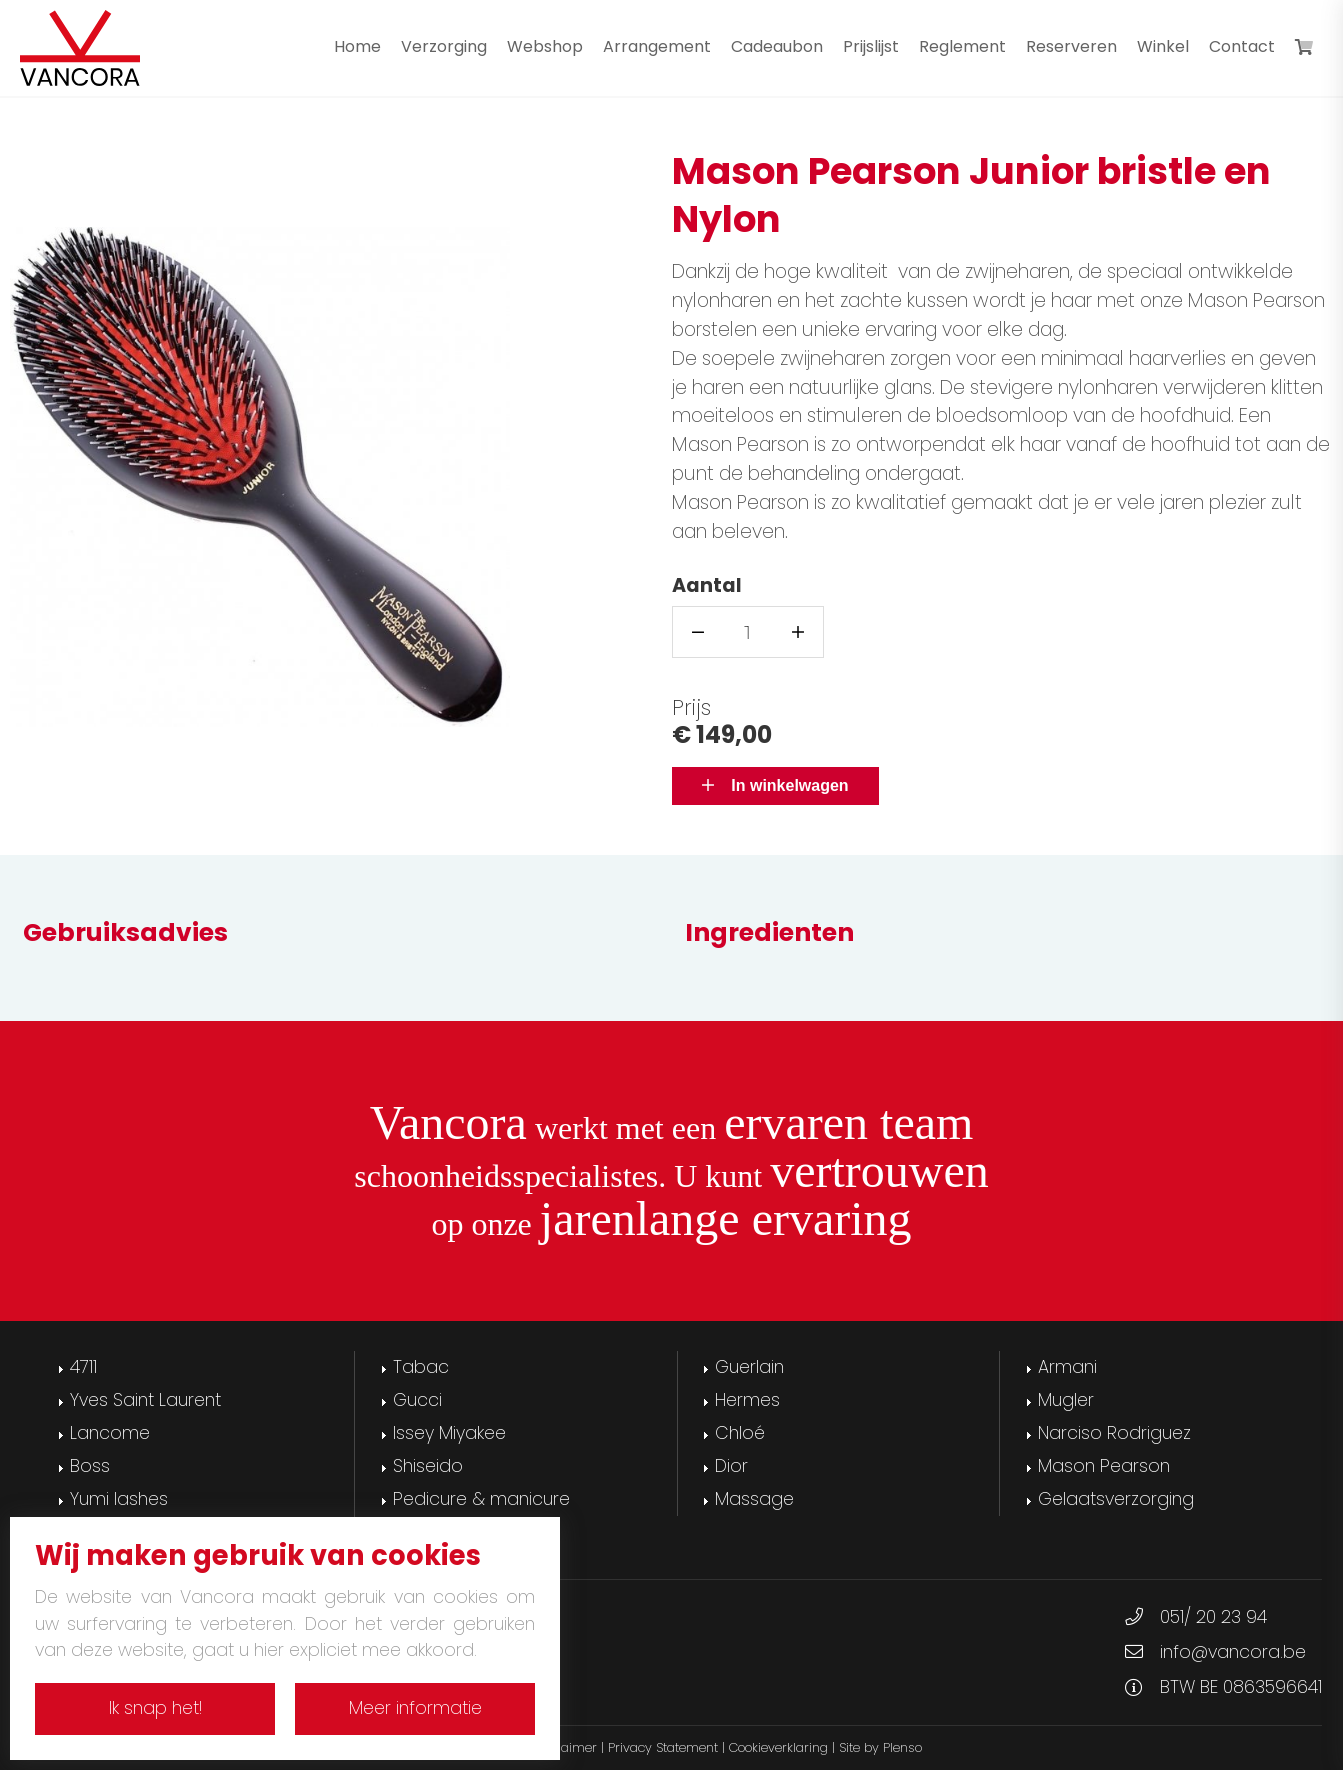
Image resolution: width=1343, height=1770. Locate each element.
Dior (731, 1466)
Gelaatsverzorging (1116, 1499)
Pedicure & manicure (481, 1499)
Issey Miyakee (449, 1433)
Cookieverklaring (778, 1747)
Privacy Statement (663, 1747)
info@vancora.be (1233, 1652)
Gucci (417, 1400)
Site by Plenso (880, 1747)
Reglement (962, 46)
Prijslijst (871, 46)
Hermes (747, 1400)
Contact (1242, 46)
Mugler (1066, 1400)
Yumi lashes (119, 1499)
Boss (90, 1466)
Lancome (110, 1433)
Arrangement (657, 46)
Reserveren (1071, 46)
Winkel (1163, 46)
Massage (754, 1499)
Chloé (740, 1433)
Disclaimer (564, 1747)
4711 (83, 1367)
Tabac (421, 1367)
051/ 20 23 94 (1213, 1617)
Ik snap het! (155, 1708)
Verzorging (444, 46)
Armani (1067, 1367)
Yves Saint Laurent (145, 1400)
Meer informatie (415, 1708)
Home (357, 46)
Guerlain (749, 1367)
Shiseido (428, 1466)
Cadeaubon (777, 46)
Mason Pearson (1104, 1466)
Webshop (545, 46)
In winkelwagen (775, 785)
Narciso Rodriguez (1114, 1433)
